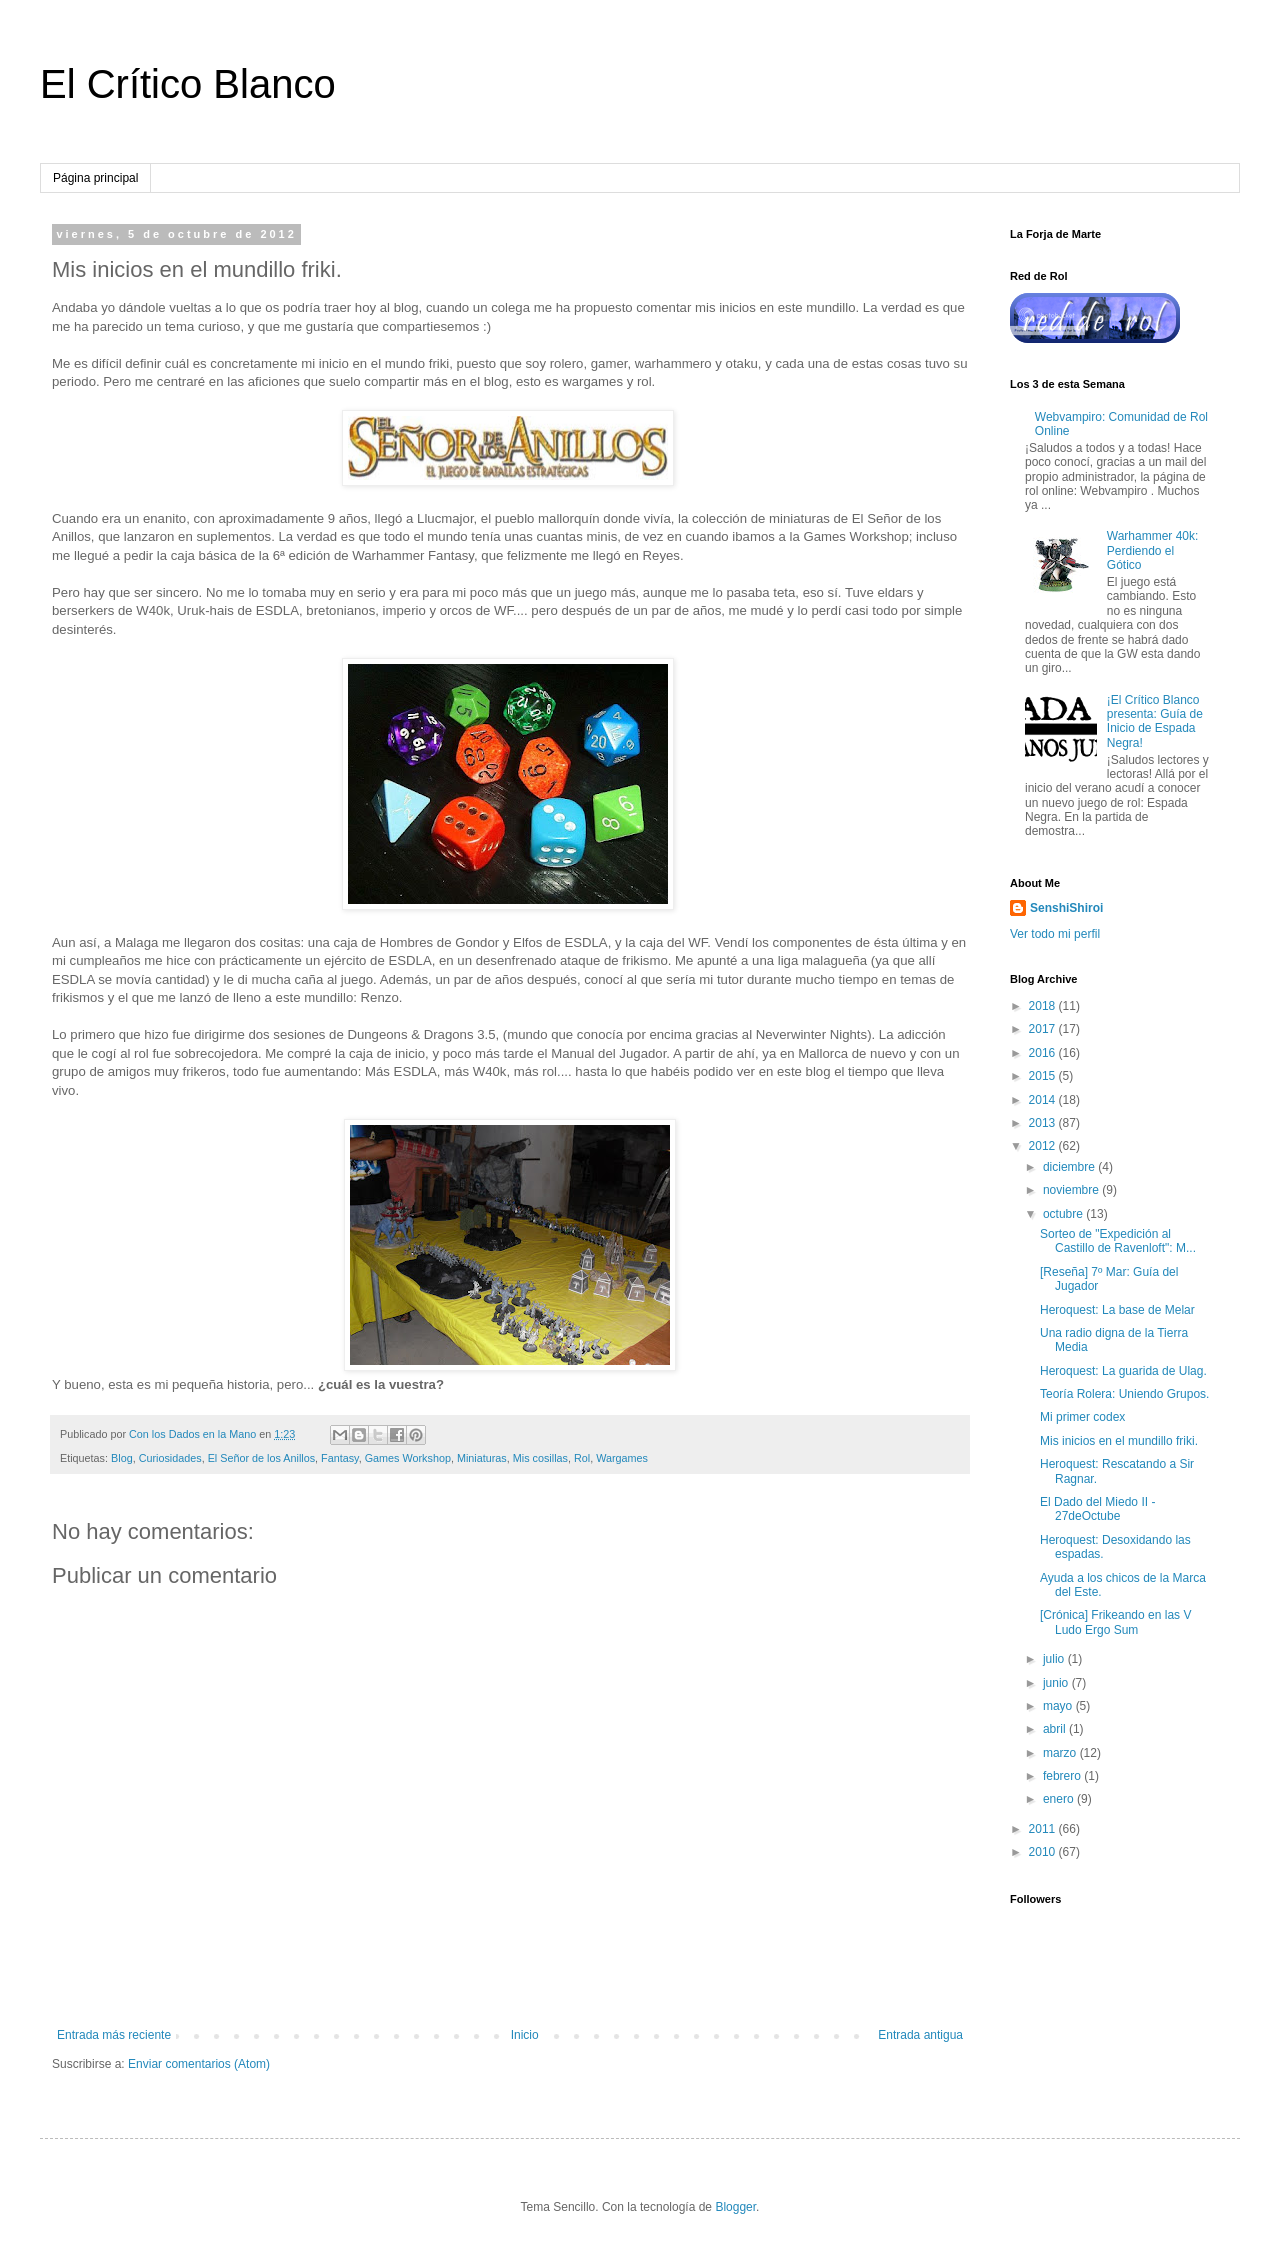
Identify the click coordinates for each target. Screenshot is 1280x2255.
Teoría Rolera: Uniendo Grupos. (1124, 1394)
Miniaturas (482, 1458)
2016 (1044, 1053)
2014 (1044, 1100)
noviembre (1072, 1190)
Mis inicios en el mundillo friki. (1119, 1441)
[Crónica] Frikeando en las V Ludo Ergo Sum (1115, 1622)
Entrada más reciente (114, 2035)
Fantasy (340, 1458)
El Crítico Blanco (188, 84)
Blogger (735, 2207)
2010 (1044, 1852)
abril (1056, 1729)
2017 (1044, 1029)
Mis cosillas (540, 1458)
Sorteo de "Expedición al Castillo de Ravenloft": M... (1118, 1241)
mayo (1059, 1706)
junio (1057, 1683)
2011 (1044, 1829)
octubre (1064, 1214)
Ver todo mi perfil (1055, 934)
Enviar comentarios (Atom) (199, 2064)
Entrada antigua (920, 2035)
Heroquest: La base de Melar (1117, 1310)
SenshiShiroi (1066, 908)
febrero (1063, 1776)
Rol (582, 1458)
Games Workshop (408, 1458)
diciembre (1070, 1167)
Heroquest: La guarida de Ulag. (1123, 1371)
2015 (1044, 1076)
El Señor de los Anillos (261, 1458)
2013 (1044, 1123)
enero (1060, 1799)
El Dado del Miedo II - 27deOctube (1097, 1509)
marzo (1061, 1753)
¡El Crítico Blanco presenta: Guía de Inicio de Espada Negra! (1155, 721)
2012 (1044, 1146)
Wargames (622, 1458)
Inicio (525, 2035)
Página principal (95, 178)
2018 (1044, 1006)
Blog (122, 1458)
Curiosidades (170, 1458)
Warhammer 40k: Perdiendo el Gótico (1153, 550)
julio (1055, 1659)
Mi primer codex (1082, 1417)
